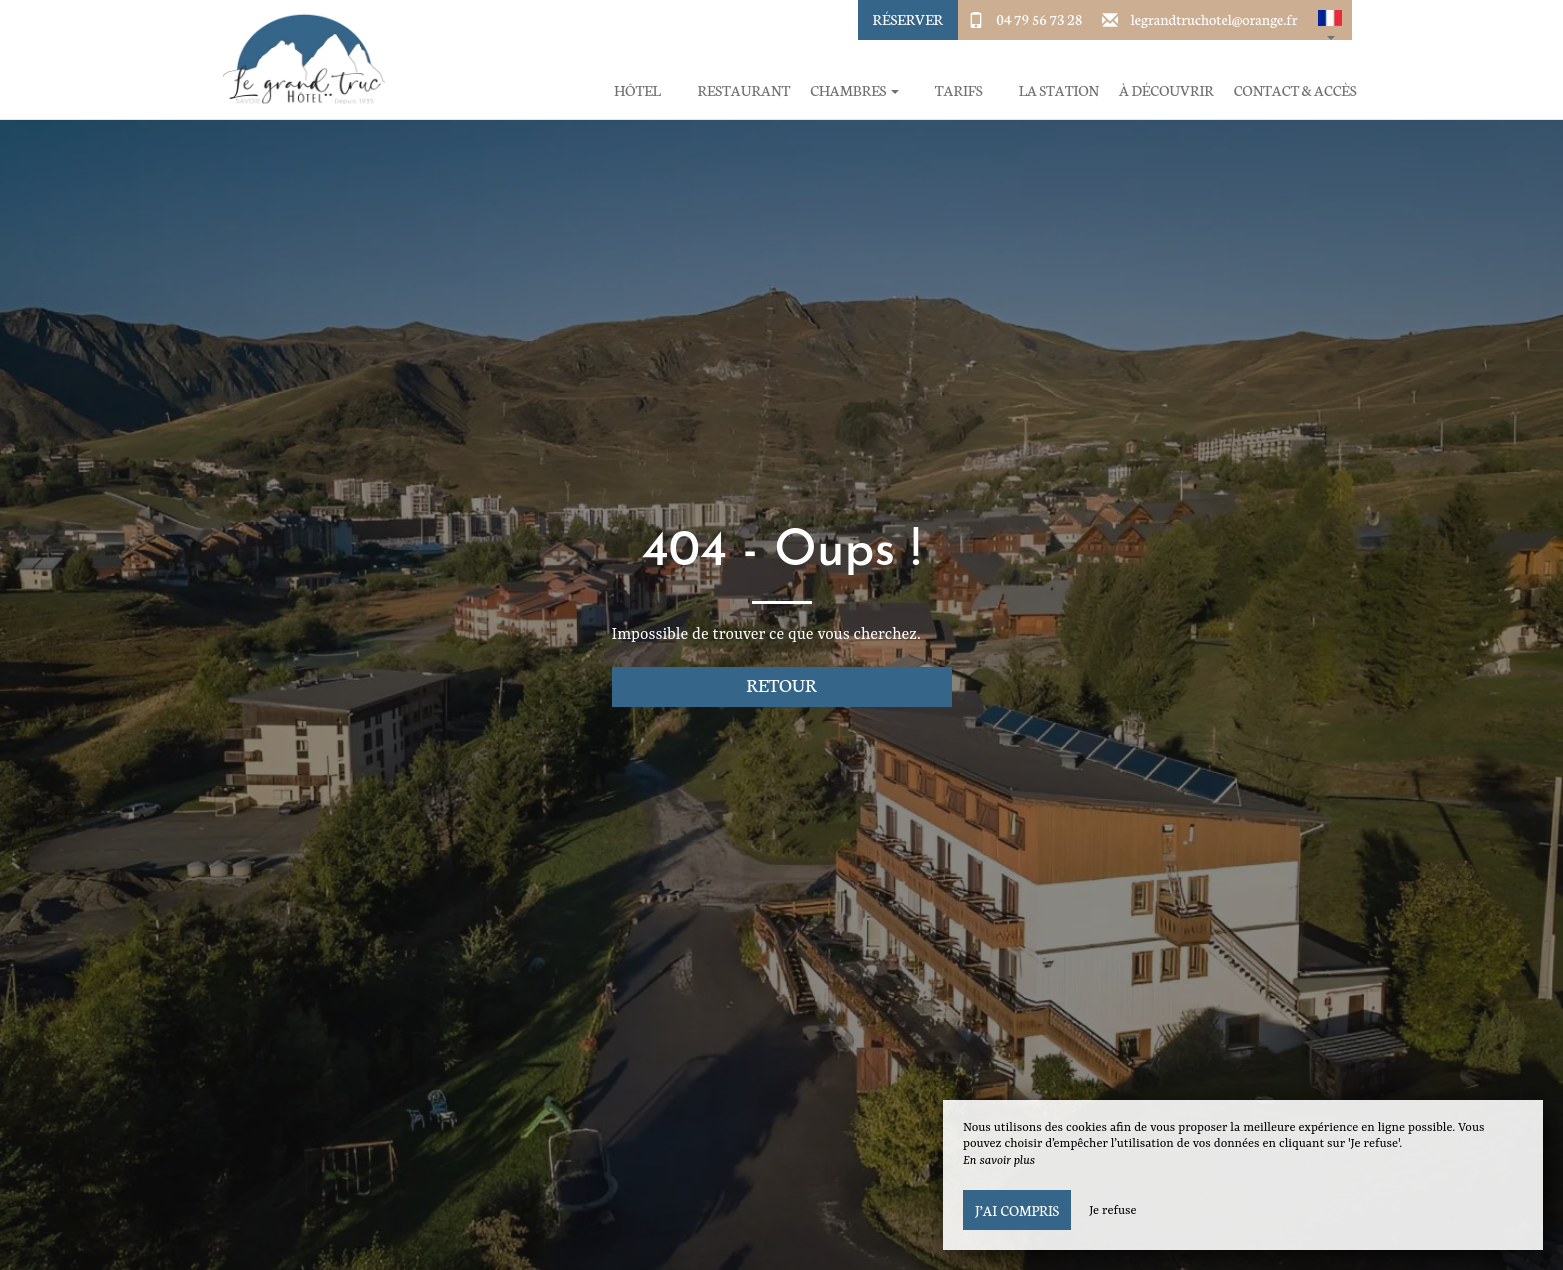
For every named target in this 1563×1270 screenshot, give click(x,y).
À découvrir (1166, 90)
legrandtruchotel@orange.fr (1214, 19)
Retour (781, 684)
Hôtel (637, 90)
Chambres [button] (854, 90)
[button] (1330, 20)
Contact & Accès (1295, 90)
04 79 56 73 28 (1039, 19)
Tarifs (959, 90)
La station (1059, 90)
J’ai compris (1017, 1210)
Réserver (908, 19)
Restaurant (743, 90)
